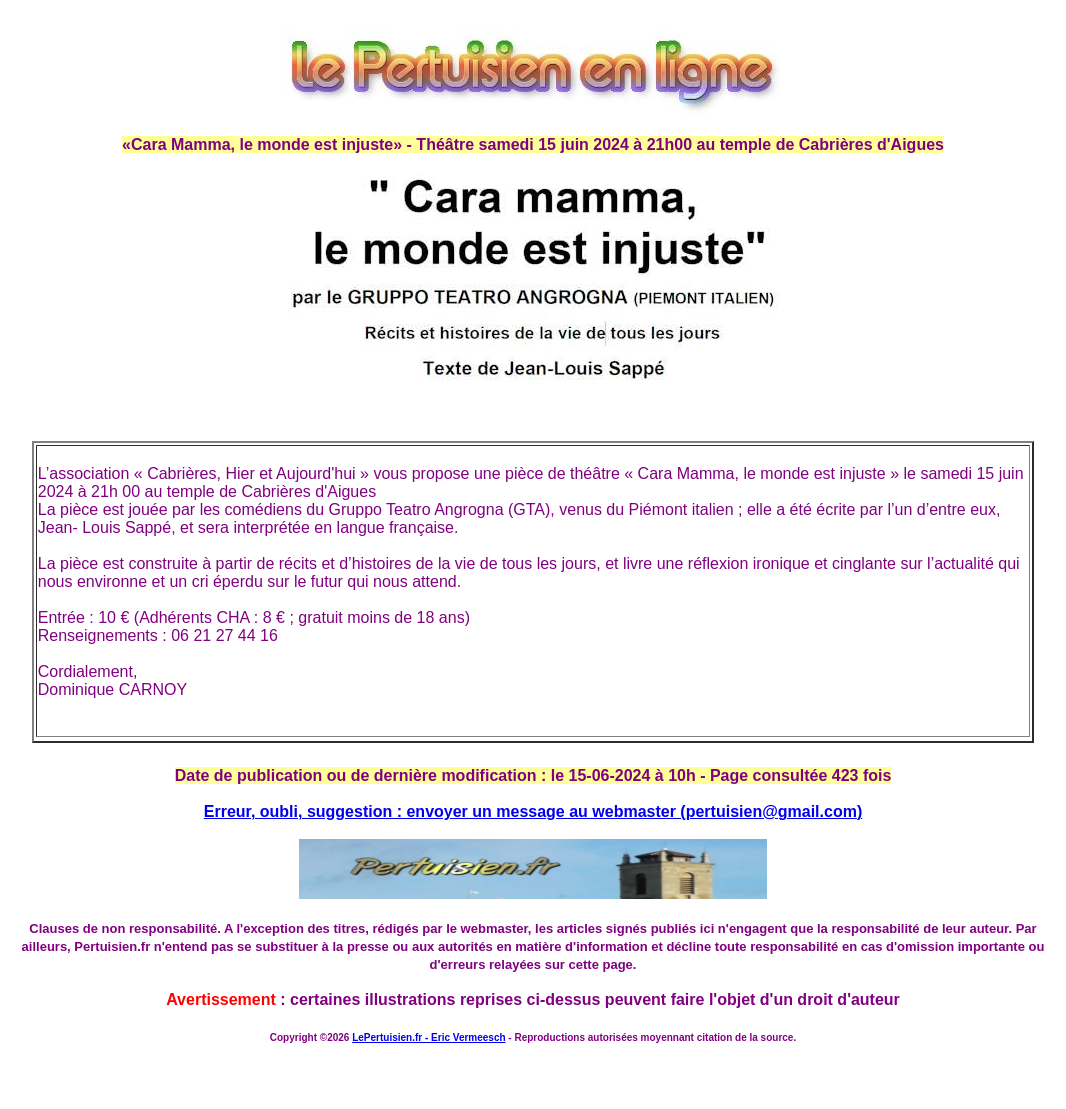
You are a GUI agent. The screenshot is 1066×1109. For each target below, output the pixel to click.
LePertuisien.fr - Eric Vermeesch (428, 1037)
